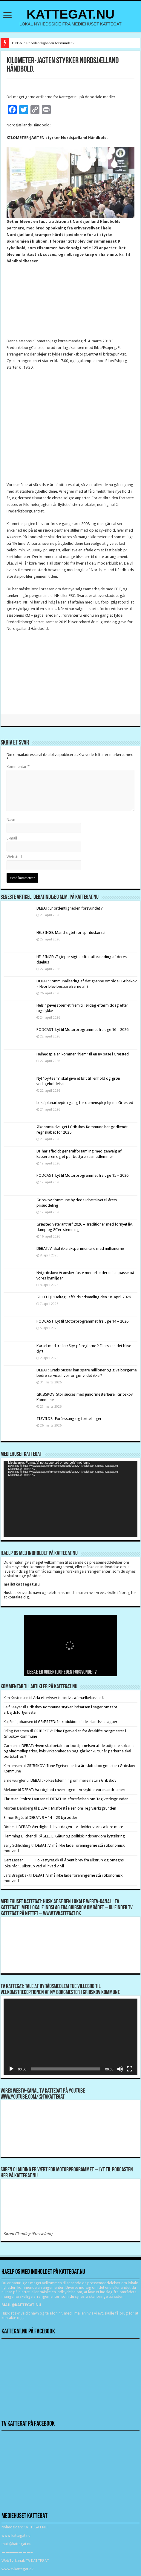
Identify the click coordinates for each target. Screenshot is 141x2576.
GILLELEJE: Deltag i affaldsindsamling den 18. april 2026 (83, 1297)
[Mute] (120, 2069)
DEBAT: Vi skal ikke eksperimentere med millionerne (80, 1248)
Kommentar (18, 766)
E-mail (12, 838)
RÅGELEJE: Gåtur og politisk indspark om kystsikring (81, 1836)
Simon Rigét (14, 1817)
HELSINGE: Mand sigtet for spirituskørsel (70, 932)
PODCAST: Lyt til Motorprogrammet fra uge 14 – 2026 (82, 1321)
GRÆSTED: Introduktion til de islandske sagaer (77, 1721)
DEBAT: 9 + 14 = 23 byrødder (53, 1817)
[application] (70, 1499)
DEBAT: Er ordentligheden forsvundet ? (43, 43)
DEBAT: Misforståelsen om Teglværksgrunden (89, 1799)
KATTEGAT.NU (71, 14)
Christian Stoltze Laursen (24, 1799)
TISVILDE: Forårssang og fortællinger (69, 1418)
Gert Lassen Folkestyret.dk (31, 1860)
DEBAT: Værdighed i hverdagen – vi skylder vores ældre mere (74, 1789)
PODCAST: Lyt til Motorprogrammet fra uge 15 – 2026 (82, 1175)
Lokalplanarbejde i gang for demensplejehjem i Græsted (84, 1102)
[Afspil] (11, 2069)
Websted (14, 856)
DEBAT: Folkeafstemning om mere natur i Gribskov (73, 1780)
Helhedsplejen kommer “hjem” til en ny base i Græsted (82, 1054)
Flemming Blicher (18, 1836)
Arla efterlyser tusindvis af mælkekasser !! (68, 1697)
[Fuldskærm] (130, 2069)
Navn (11, 819)
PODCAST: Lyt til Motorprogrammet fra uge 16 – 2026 (82, 1029)
